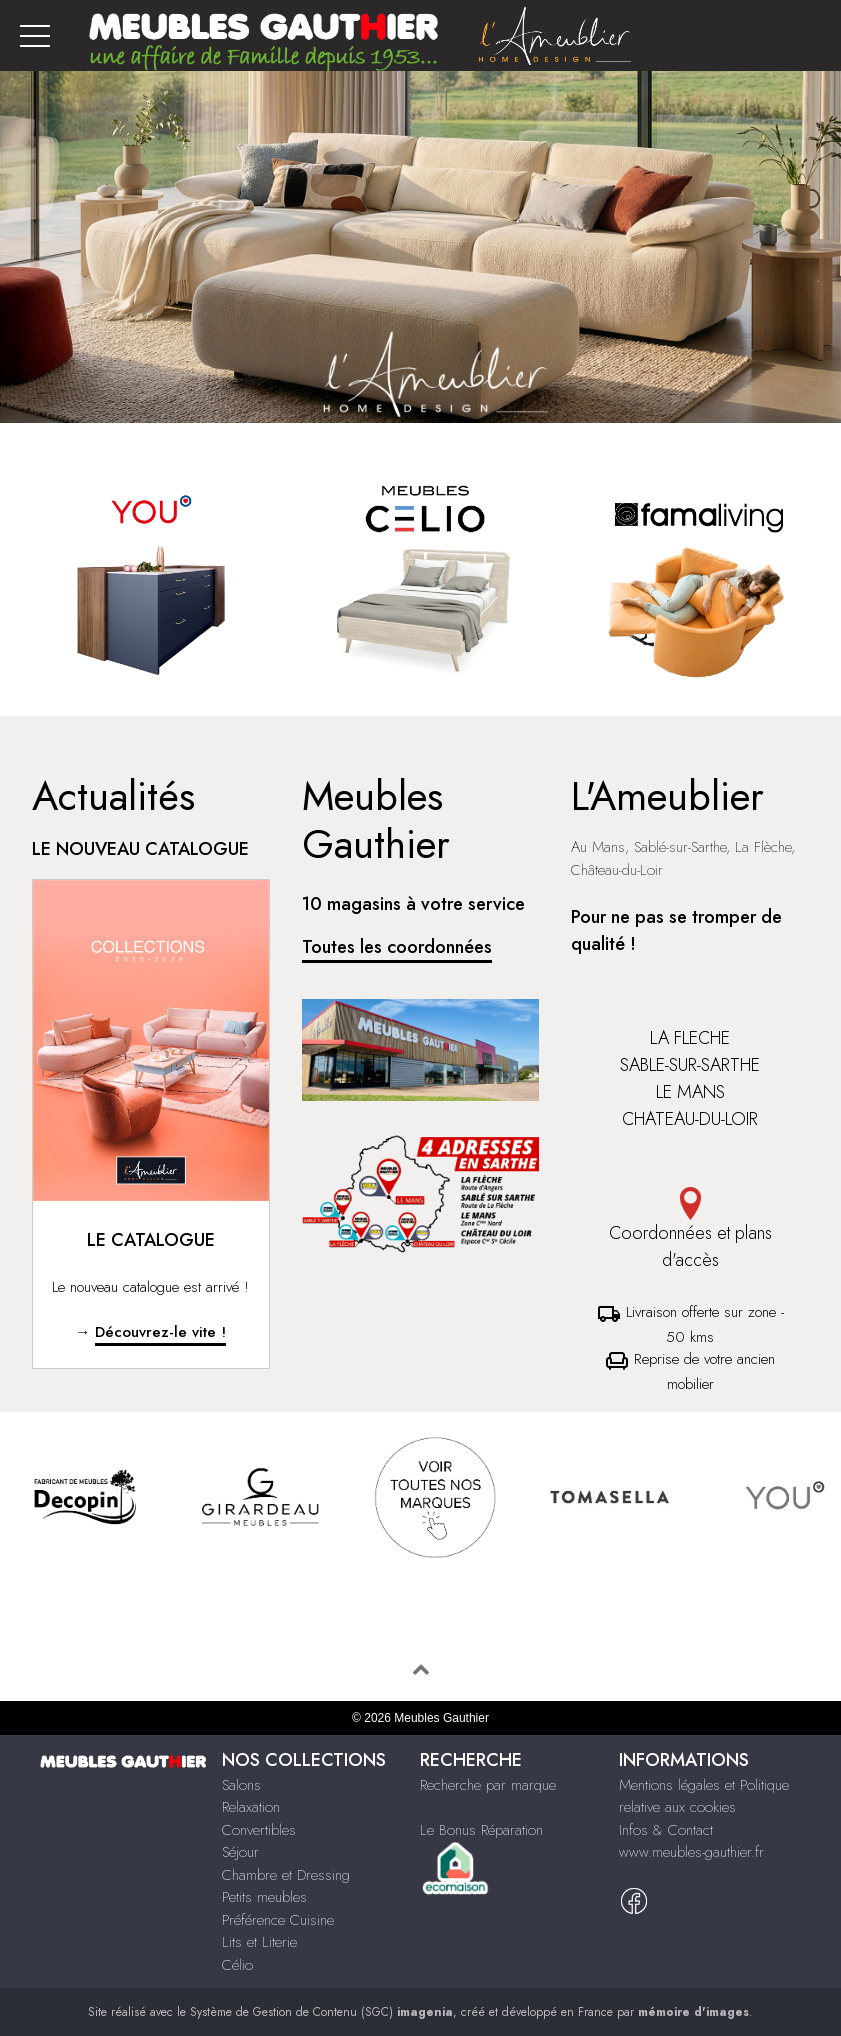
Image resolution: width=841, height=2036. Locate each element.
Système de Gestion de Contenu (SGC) (321, 2012)
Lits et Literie (259, 1942)
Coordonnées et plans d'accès (690, 1230)
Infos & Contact (666, 1830)
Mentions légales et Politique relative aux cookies (704, 1796)
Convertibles (259, 1830)
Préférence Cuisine (278, 1920)
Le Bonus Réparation (481, 1830)
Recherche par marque (488, 1785)
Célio (237, 1965)
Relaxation (251, 1807)
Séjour (240, 1852)
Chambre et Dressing (286, 1875)
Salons (241, 1785)
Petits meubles (264, 1897)
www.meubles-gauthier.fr (691, 1852)
